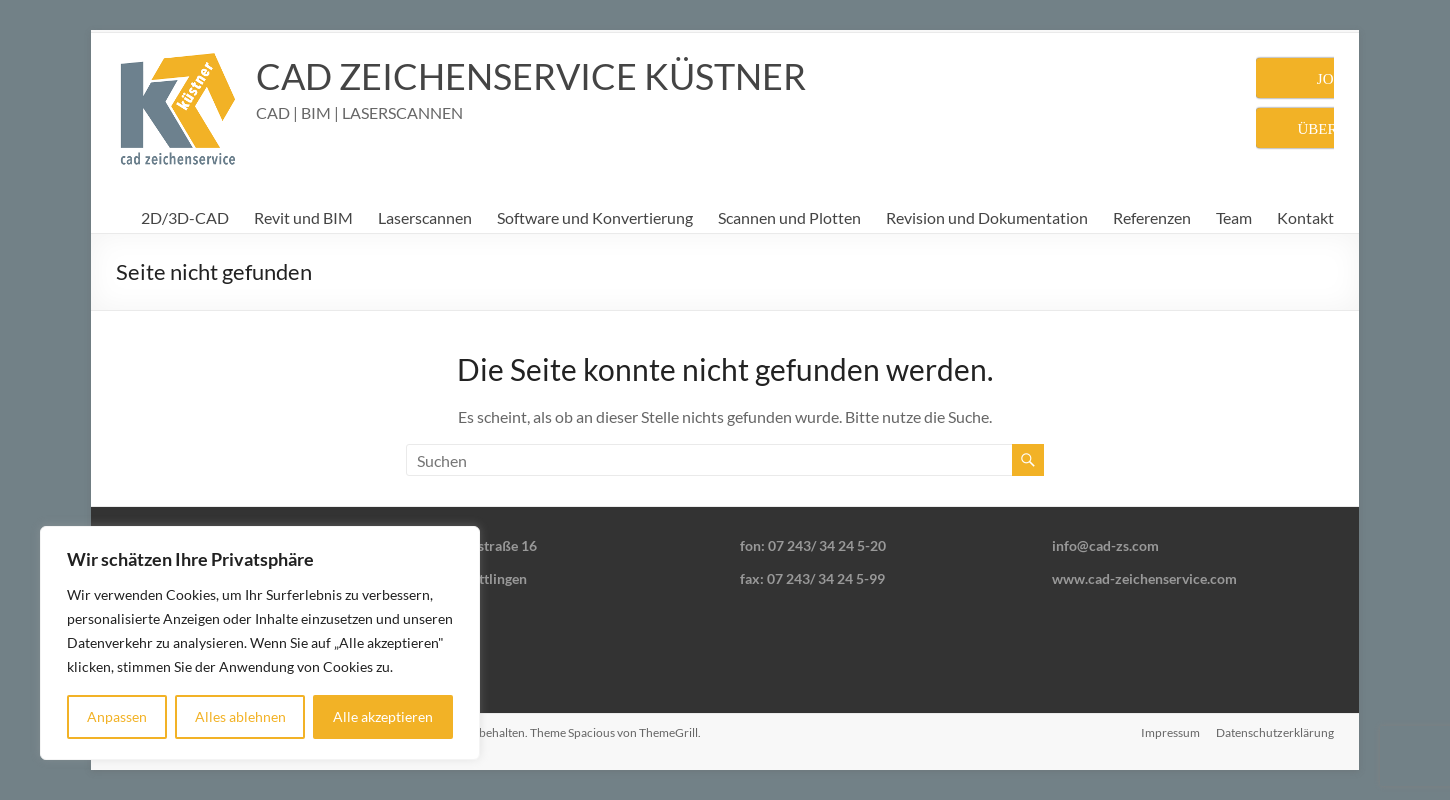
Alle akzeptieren (383, 716)
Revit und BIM (303, 217)
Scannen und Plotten (789, 217)
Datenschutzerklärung (1275, 732)
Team (1234, 217)
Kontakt (1305, 217)
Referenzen (1152, 217)
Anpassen (117, 716)
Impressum (1170, 732)
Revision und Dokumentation (987, 217)
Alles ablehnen (240, 716)
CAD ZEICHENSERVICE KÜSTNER (531, 76)
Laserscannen (425, 217)
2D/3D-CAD (185, 217)
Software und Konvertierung (595, 217)
